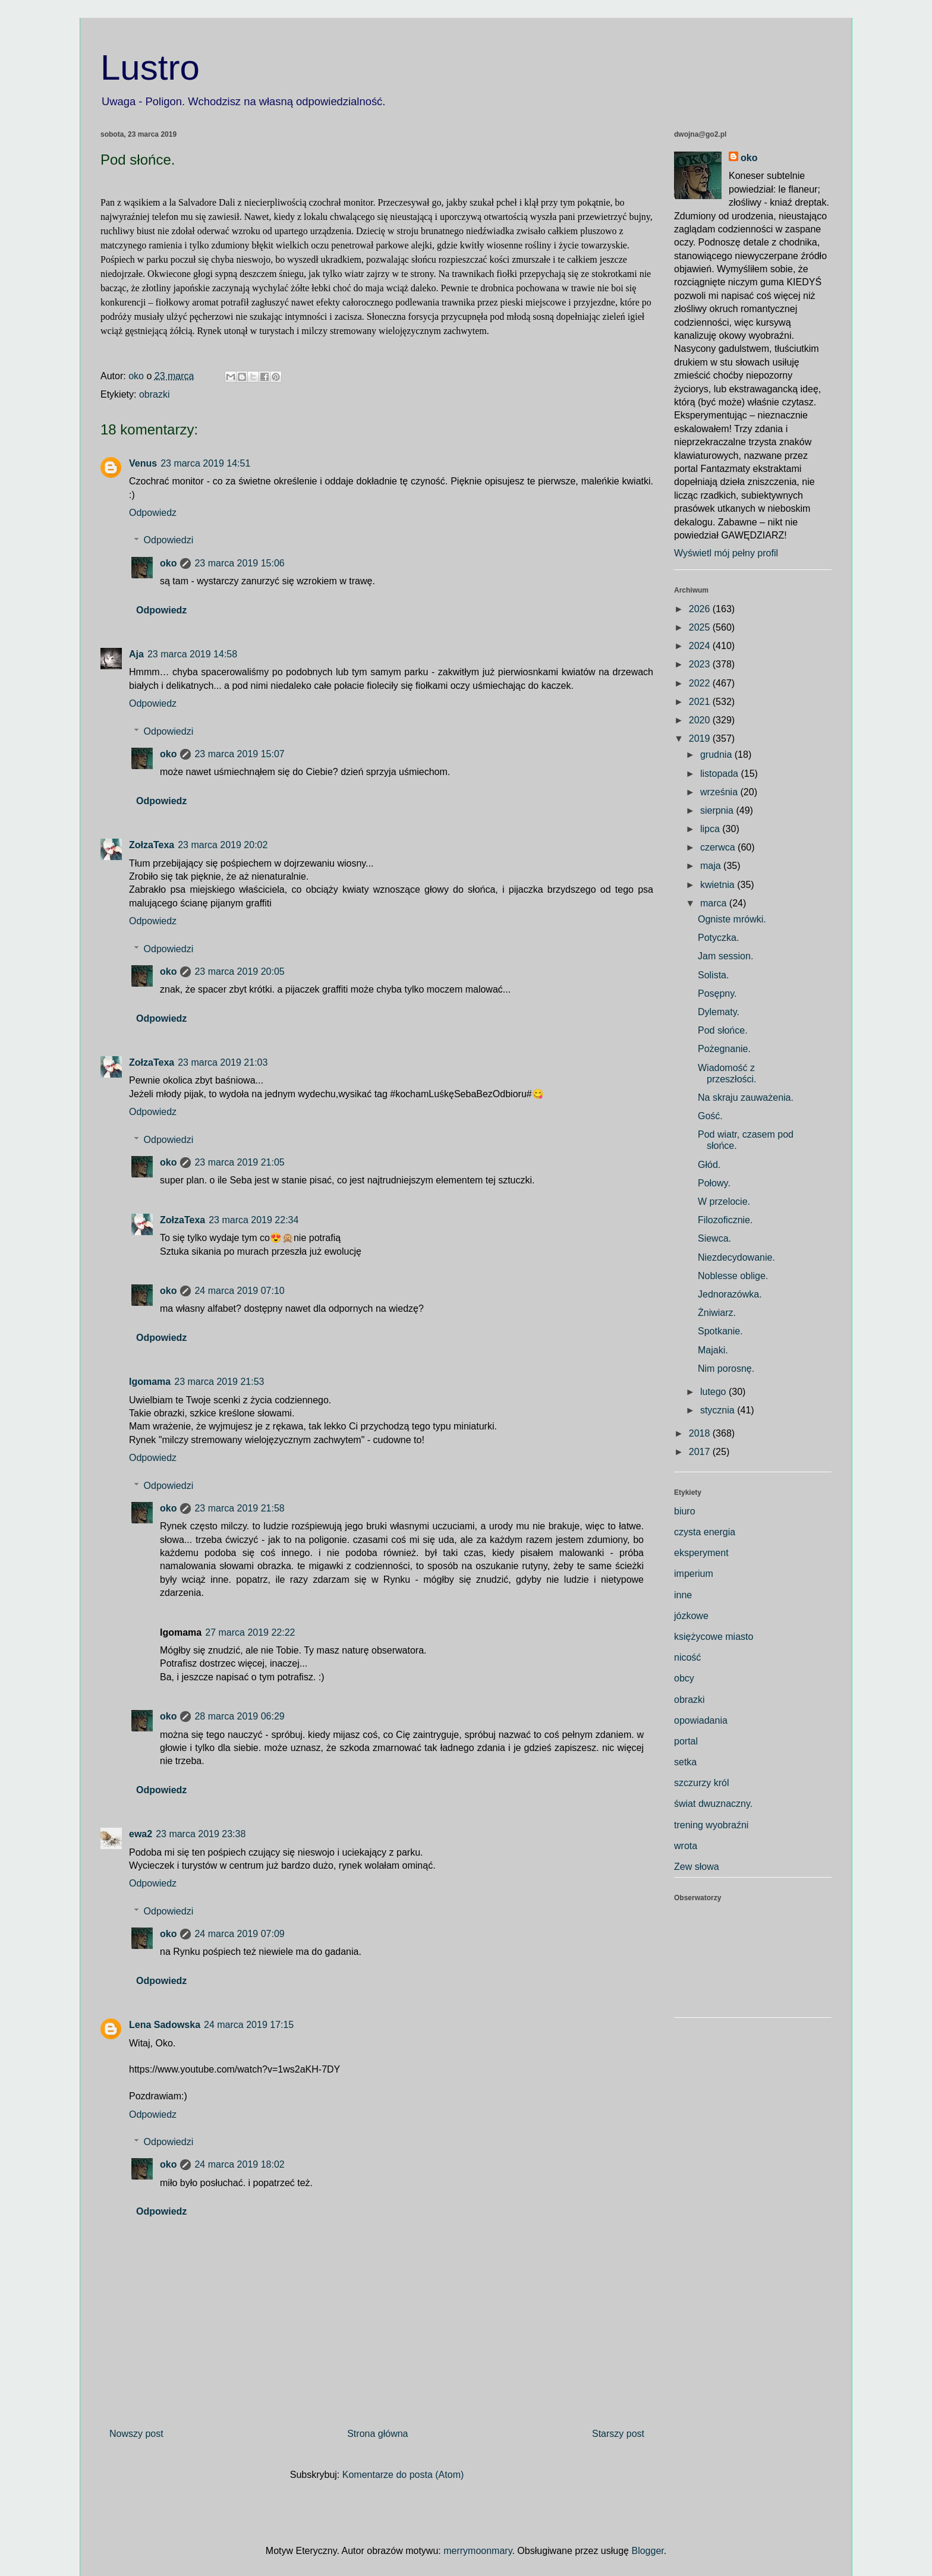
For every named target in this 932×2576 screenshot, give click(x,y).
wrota (685, 1846)
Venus (143, 463)
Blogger (647, 2551)
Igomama (150, 1382)
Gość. (710, 1116)
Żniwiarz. (717, 1313)
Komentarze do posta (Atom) (403, 2475)
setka (685, 1762)
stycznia (718, 1410)
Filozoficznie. (725, 1220)
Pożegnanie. (724, 1049)
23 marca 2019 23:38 (200, 1834)
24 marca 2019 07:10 (239, 1291)
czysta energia (704, 1532)
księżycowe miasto (713, 1637)
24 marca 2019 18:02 (239, 2164)
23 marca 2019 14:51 (205, 463)
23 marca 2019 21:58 (239, 1508)
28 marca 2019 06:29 (239, 1716)
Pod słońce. (723, 1030)
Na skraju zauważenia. (746, 1097)
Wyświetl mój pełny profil (726, 553)
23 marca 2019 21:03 (222, 1062)
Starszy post (618, 2434)
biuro (684, 1511)
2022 (701, 683)
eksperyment (701, 1553)
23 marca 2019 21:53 (219, 1382)
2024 (701, 646)
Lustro (150, 67)
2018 (701, 1433)
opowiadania (701, 1720)
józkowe (691, 1616)
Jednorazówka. (730, 1294)
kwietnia (718, 885)
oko (168, 563)
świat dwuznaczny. (713, 1804)
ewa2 (140, 1834)
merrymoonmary (477, 2551)
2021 (701, 702)
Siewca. (714, 1238)
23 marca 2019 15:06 (239, 563)
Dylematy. (718, 1012)
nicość (687, 1657)
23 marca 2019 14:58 (192, 654)
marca (714, 903)
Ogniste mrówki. (732, 919)
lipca (711, 829)
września (720, 792)
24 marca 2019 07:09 (239, 1934)
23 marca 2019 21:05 (239, 1162)
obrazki (154, 394)
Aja (136, 654)
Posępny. (717, 993)
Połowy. (714, 1183)
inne (683, 1595)
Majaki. (713, 1350)
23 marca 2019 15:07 (239, 754)
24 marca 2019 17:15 (249, 2025)
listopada (720, 774)
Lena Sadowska (164, 2025)
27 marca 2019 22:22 (250, 1632)
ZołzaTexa (151, 845)
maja (711, 866)
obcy (684, 1678)
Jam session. (725, 956)
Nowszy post (136, 2434)
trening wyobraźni (711, 1825)
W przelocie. (724, 1201)
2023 (701, 664)
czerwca (719, 847)
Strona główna (377, 2434)
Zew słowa (696, 1867)
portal (686, 1741)
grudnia (717, 755)
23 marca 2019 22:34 (253, 1220)
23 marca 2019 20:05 (239, 971)
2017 (701, 1452)
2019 (701, 738)
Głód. (709, 1165)
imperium (693, 1574)
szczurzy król (701, 1783)
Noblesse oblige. (733, 1276)
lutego (714, 1392)
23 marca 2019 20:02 (222, 845)
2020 (701, 720)
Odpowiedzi (169, 540)
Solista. (713, 975)
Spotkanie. (720, 1331)
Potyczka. (718, 938)
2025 (701, 627)
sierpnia (718, 810)
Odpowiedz (153, 513)
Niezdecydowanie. (736, 1257)
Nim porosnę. (726, 1368)
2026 (701, 609)
